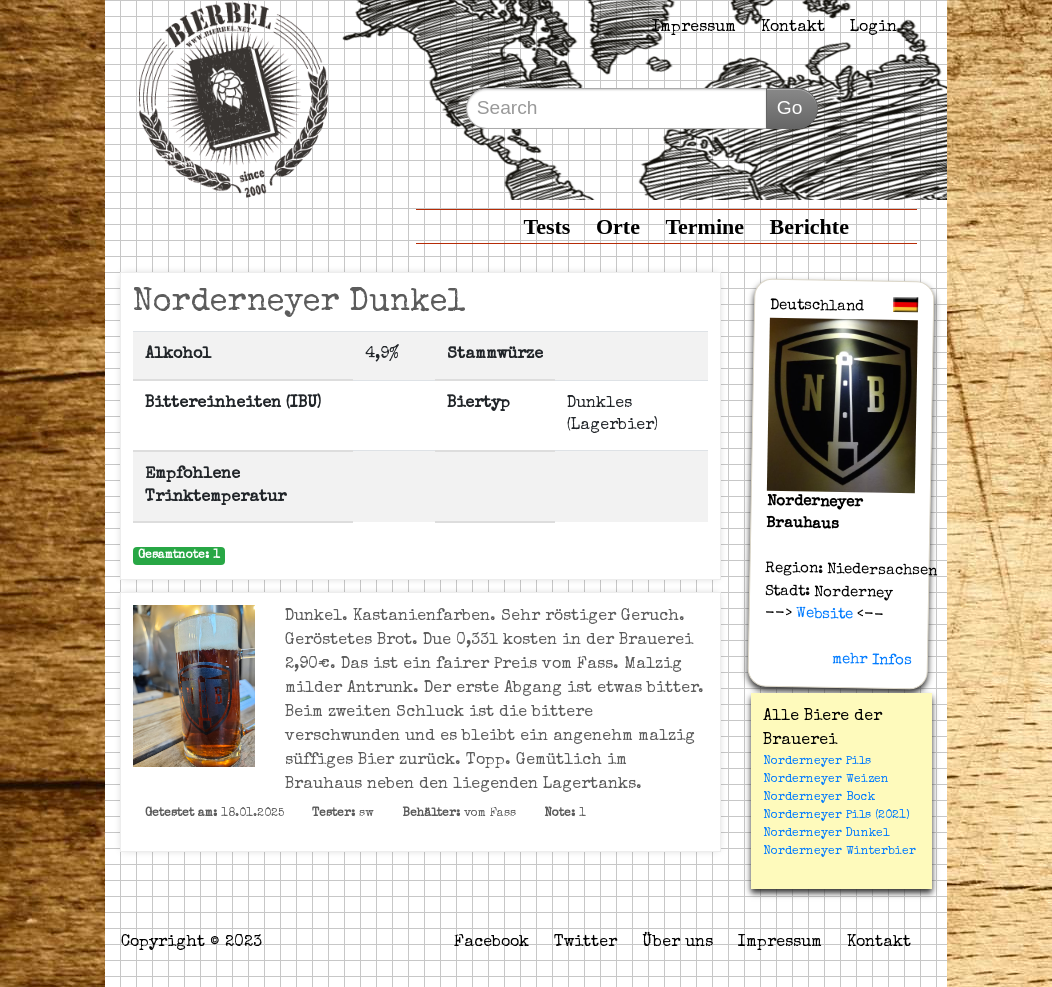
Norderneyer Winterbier (839, 852)
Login (873, 28)
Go (790, 107)
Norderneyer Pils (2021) (836, 816)
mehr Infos (873, 660)
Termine (704, 226)
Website (822, 614)
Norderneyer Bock (819, 798)
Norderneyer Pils (817, 762)
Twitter (585, 943)
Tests (547, 226)
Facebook (491, 943)
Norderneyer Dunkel (826, 834)
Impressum (694, 28)
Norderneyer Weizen (826, 780)
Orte (618, 226)
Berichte (809, 226)
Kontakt (793, 28)
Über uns (677, 943)
